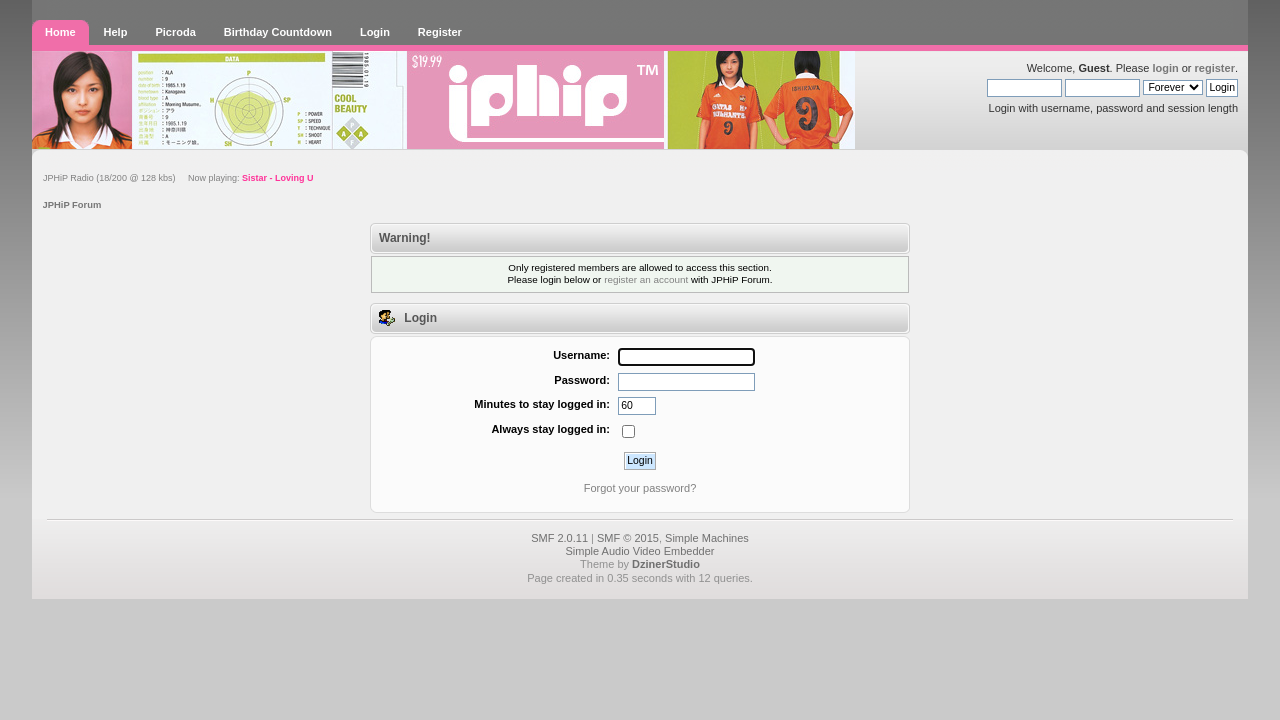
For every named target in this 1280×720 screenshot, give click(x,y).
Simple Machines (707, 538)
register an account (646, 279)
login (1165, 68)
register (1215, 68)
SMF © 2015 (628, 538)
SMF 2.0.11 (559, 538)
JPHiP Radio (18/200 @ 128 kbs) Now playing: (178, 178)
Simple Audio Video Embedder (639, 551)
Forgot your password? (640, 488)
